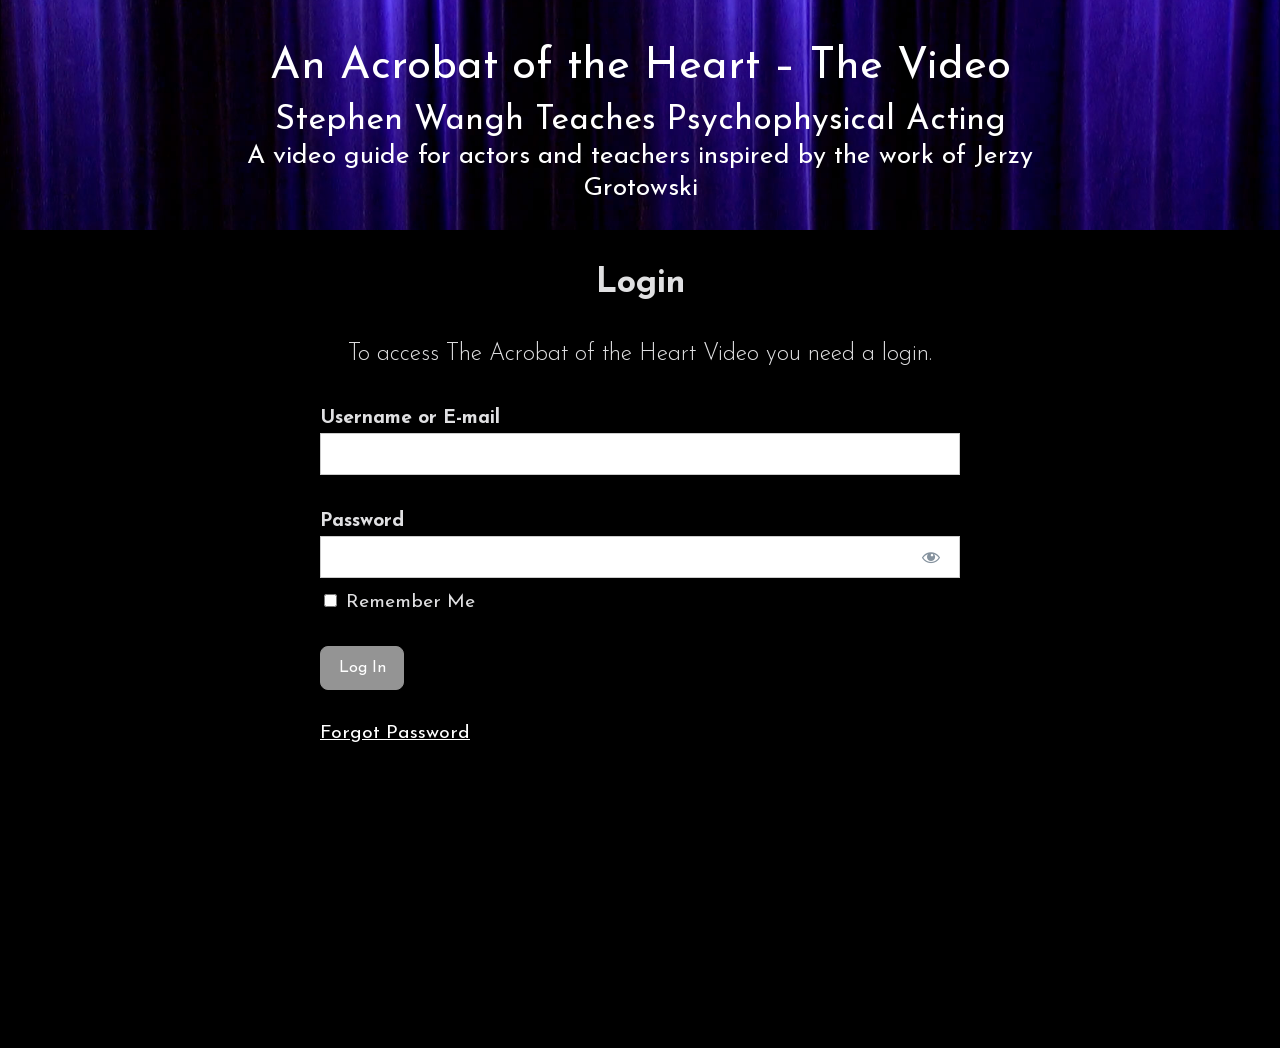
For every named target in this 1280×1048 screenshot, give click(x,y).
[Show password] (931, 557)
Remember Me (399, 602)
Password (362, 521)
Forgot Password (395, 733)
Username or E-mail (410, 418)
